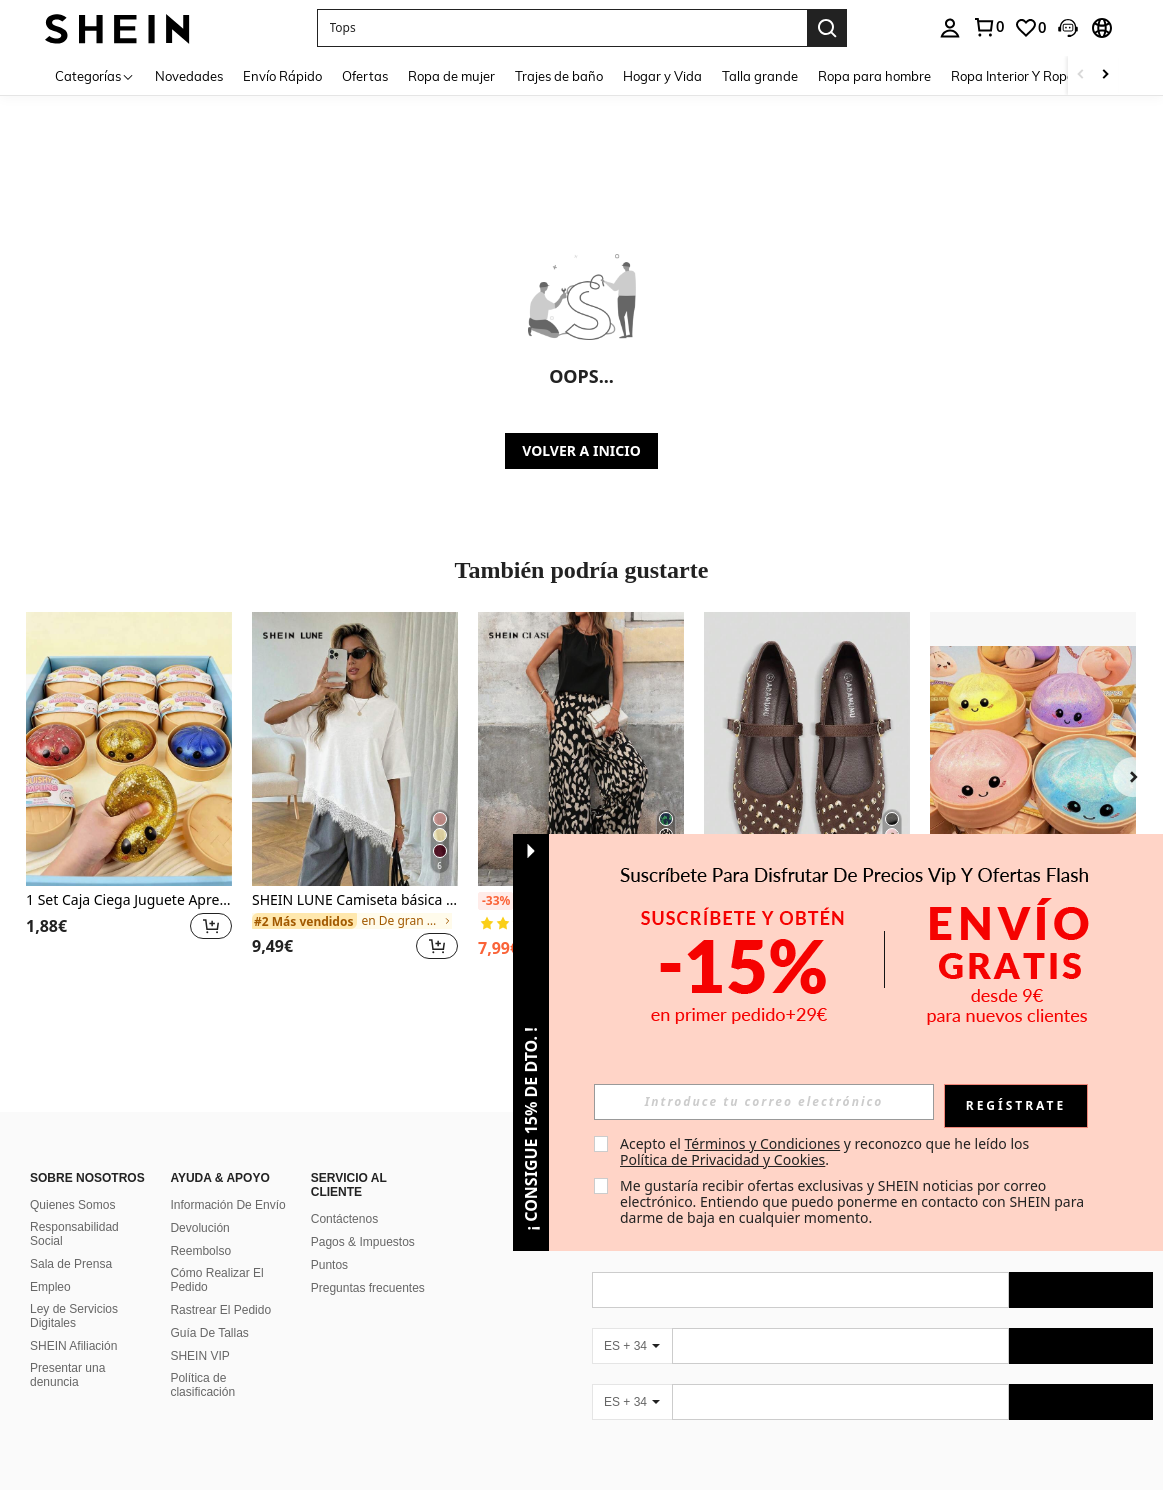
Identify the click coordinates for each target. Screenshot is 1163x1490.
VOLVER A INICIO (581, 450)
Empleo (50, 1287)
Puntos (329, 1265)
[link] (988, 27)
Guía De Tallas (209, 1333)
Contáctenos (344, 1219)
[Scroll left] (1081, 75)
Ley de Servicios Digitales (74, 1316)
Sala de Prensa (71, 1264)
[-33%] (495, 901)
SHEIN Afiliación (73, 1346)
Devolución (199, 1228)
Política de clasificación (202, 1385)
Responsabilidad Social (74, 1234)
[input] (764, 1102)
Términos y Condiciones (762, 1143)
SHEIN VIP (199, 1356)
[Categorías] (95, 75)
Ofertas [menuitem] (365, 76)
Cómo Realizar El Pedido (216, 1280)
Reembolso (200, 1251)
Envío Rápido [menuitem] (282, 76)
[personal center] (950, 28)
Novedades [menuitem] (189, 76)
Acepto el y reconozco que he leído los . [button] (826, 1151)
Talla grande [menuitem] (760, 76)
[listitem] (129, 798)
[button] (562, 28)
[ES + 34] (632, 1346)
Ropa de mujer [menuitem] (451, 76)
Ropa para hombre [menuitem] (874, 76)
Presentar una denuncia (67, 1375)
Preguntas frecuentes (368, 1288)
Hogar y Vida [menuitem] (662, 76)
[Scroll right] (1105, 75)
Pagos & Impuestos (363, 1242)
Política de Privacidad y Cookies (722, 1159)
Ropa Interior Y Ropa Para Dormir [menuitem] (1051, 76)
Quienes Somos (72, 1205)
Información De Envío (227, 1205)
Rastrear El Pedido (220, 1310)
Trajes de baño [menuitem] (559, 76)
